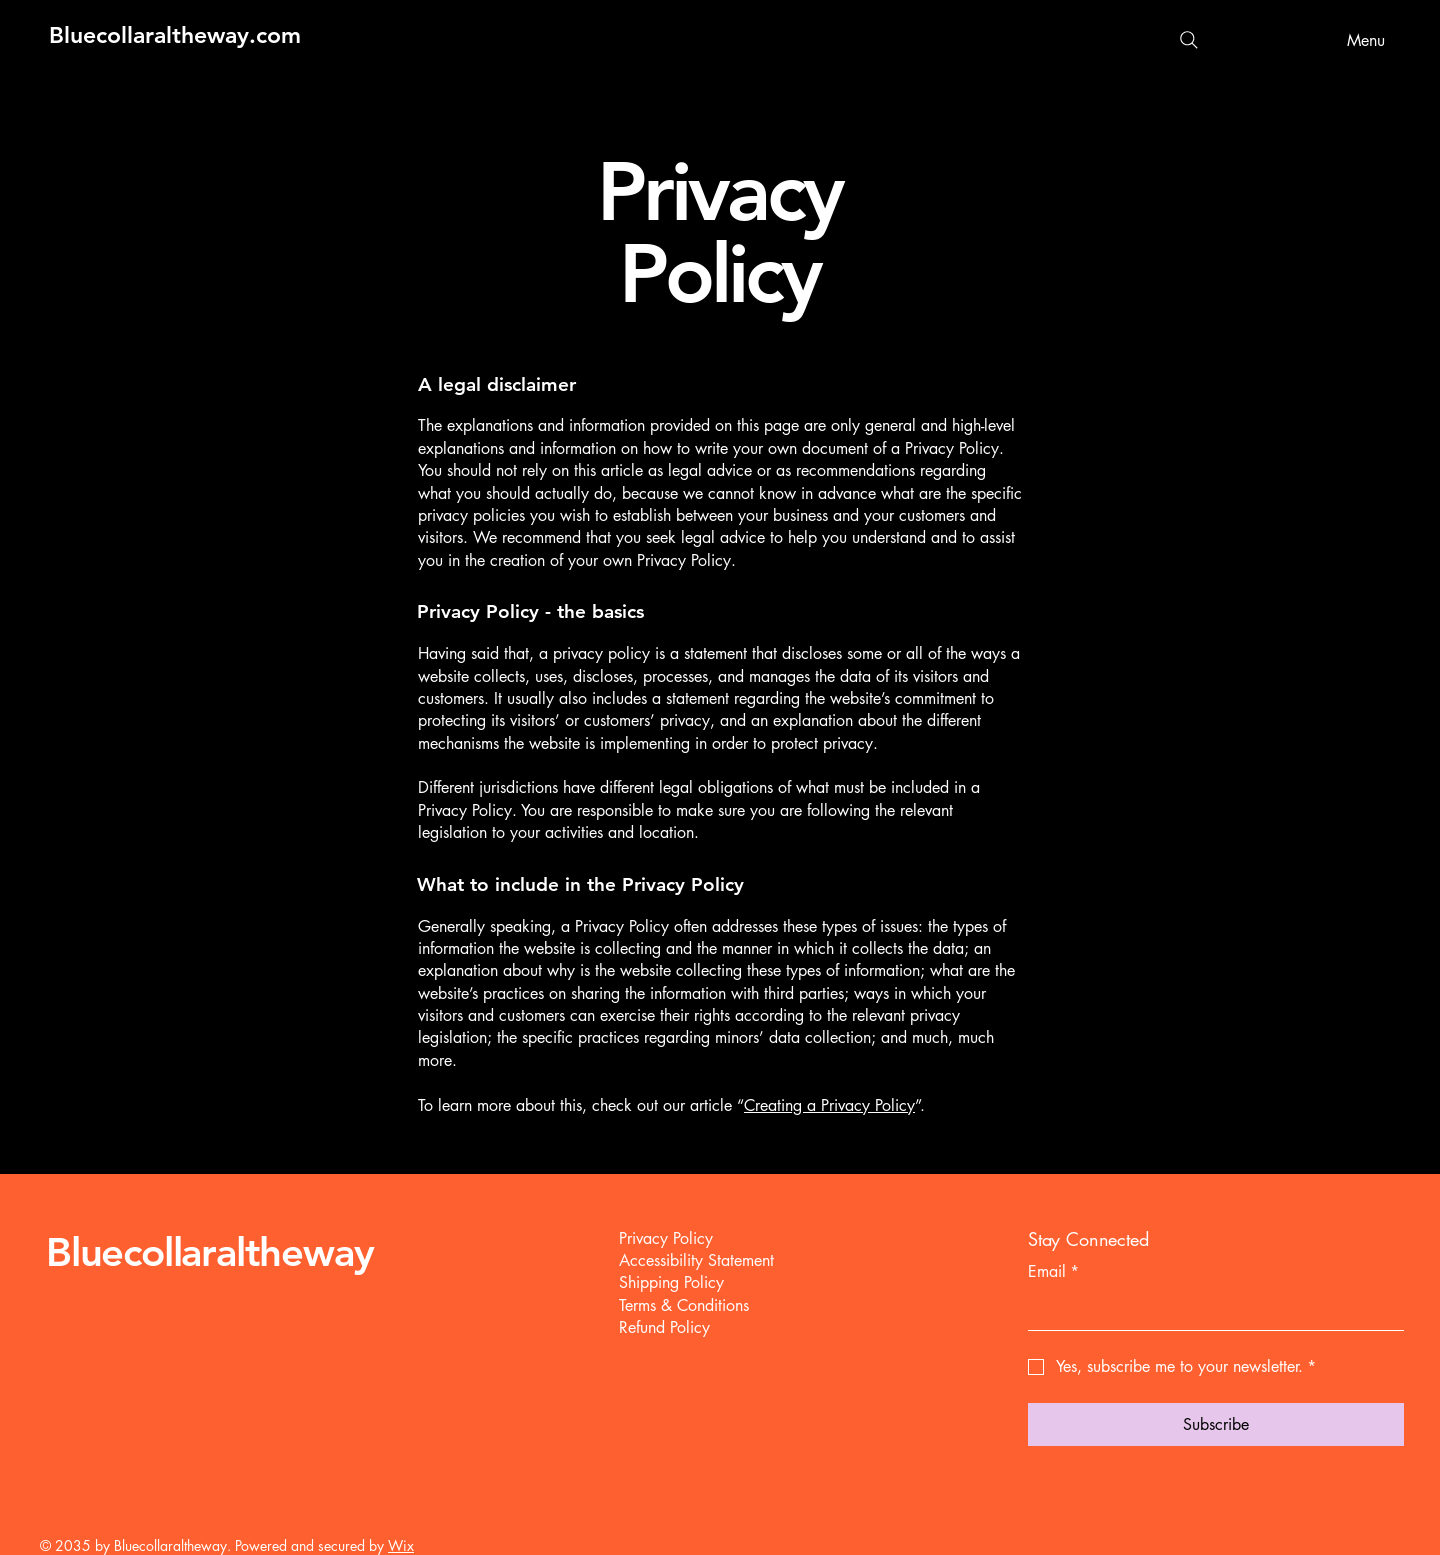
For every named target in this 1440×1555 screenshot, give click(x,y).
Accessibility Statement (696, 1260)
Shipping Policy (671, 1282)
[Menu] (1360, 40)
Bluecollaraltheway (209, 1252)
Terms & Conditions (684, 1305)
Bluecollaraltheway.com (175, 35)
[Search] (1189, 40)
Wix (401, 1545)
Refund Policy (664, 1327)
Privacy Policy (666, 1238)
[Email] (1210, 1310)
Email (1053, 1272)
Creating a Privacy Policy (829, 1105)
